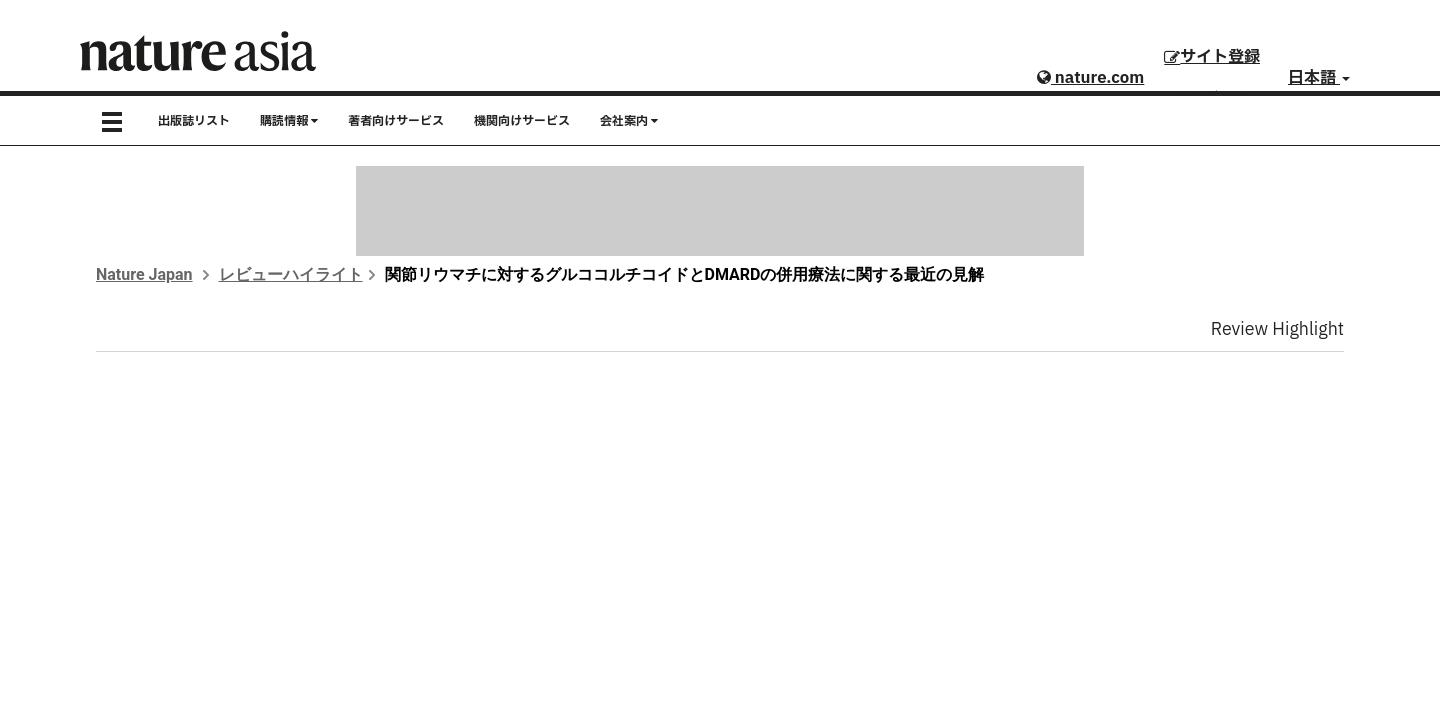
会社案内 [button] (629, 121)
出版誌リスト (194, 121)
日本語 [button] (1319, 78)
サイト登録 (1212, 57)
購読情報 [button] (289, 121)
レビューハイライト (291, 274)
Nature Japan (144, 274)
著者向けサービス (396, 121)
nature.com (1090, 78)
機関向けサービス (522, 121)
